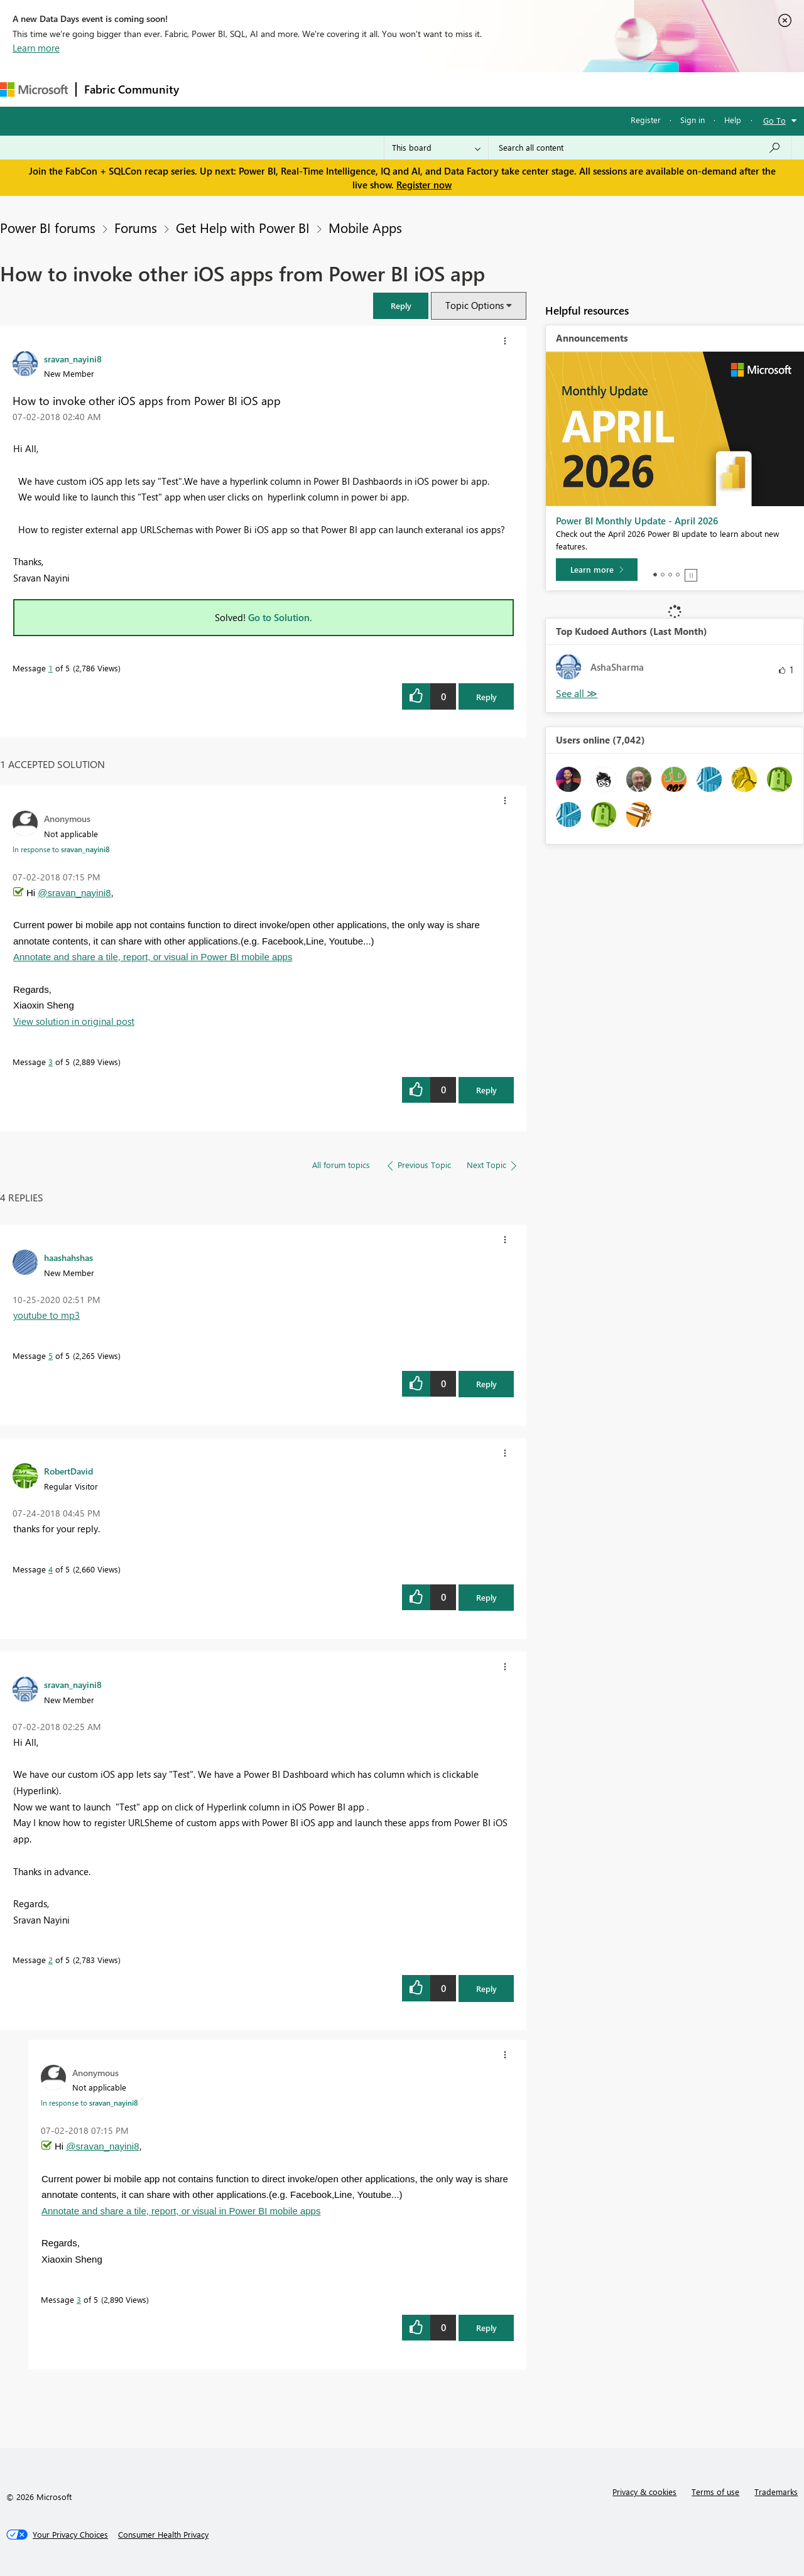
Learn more (36, 47)
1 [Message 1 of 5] (50, 668)
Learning (475, 89)
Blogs (426, 89)
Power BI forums (47, 227)
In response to (61, 849)
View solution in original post (73, 1021)
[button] (400, 305)
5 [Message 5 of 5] (50, 1355)
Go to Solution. (280, 617)
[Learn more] (597, 569)
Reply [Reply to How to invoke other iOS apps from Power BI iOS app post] (486, 696)
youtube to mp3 (46, 1315)
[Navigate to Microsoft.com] (34, 89)
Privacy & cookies (644, 2491)
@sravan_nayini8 (74, 892)
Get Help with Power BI (243, 227)
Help (732, 119)
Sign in (692, 119)
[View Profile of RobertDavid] (68, 1470)
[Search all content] (639, 148)
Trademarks (776, 2491)
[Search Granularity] (436, 148)
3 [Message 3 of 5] (50, 1061)
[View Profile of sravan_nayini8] (73, 358)
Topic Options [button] (474, 305)
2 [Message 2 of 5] (50, 1959)
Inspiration (263, 89)
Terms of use (715, 2491)
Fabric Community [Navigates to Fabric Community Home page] (131, 89)
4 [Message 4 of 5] (50, 1569)
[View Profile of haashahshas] (68, 1257)
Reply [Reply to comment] (486, 1090)
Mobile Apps (365, 227)
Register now (424, 184)
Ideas (314, 89)
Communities (370, 89)
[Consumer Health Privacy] (163, 2534)
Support (528, 89)
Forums (207, 89)
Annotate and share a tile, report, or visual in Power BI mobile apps (152, 956)
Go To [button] (774, 120)
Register (646, 119)
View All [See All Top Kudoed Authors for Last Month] (576, 693)
